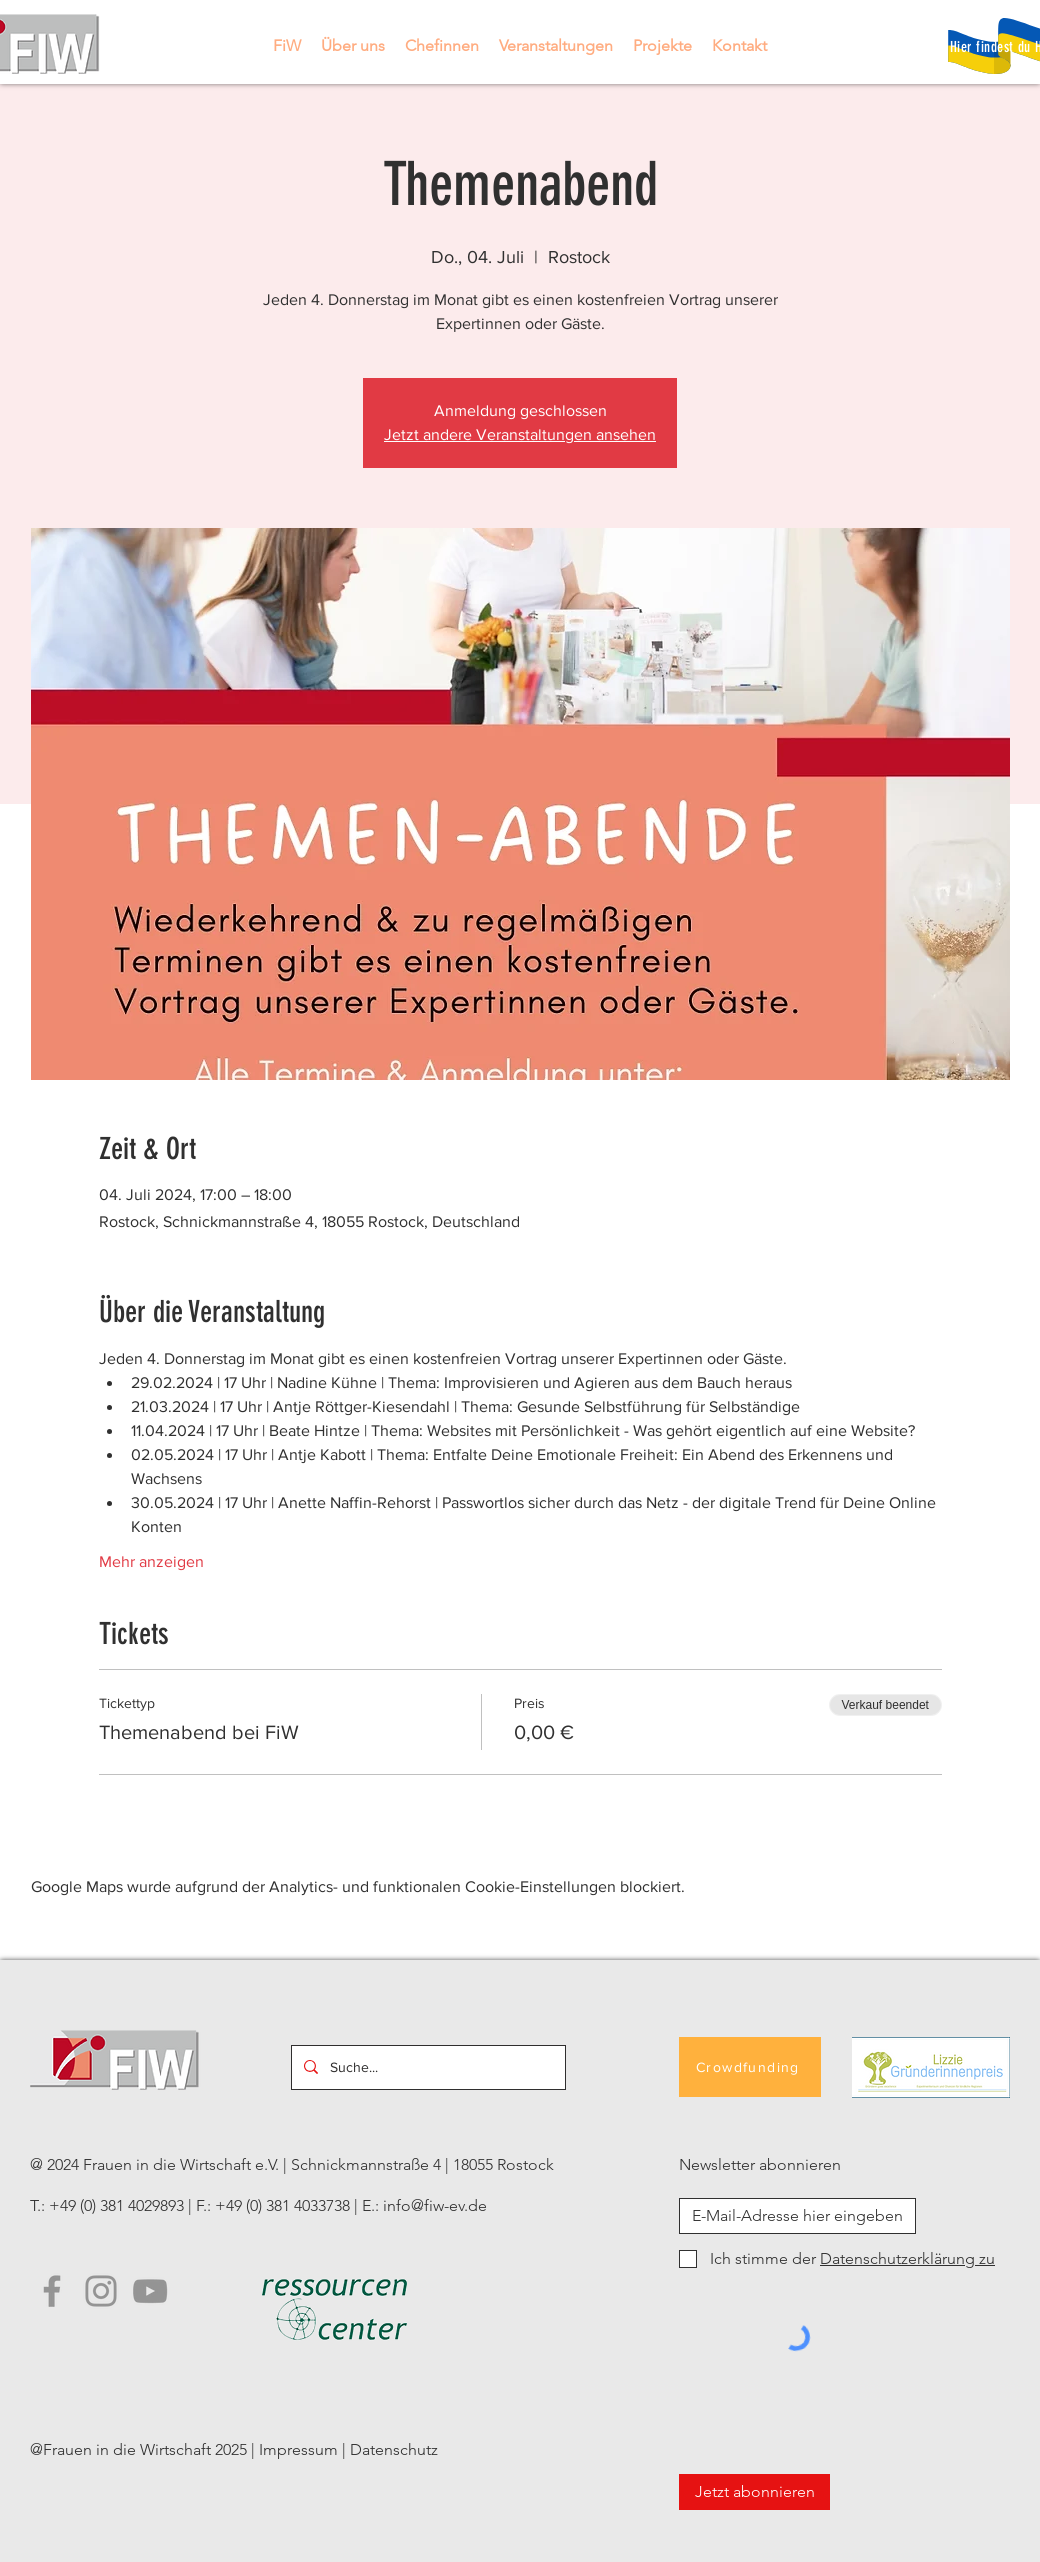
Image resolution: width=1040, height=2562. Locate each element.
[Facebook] (52, 2291)
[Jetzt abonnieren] (754, 2492)
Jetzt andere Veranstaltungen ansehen (520, 434)
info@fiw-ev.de (435, 2205)
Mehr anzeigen (151, 1561)
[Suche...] (426, 2067)
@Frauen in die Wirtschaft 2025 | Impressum (184, 2449)
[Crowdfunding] (750, 2067)
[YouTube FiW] (150, 2291)
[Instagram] (101, 2291)
